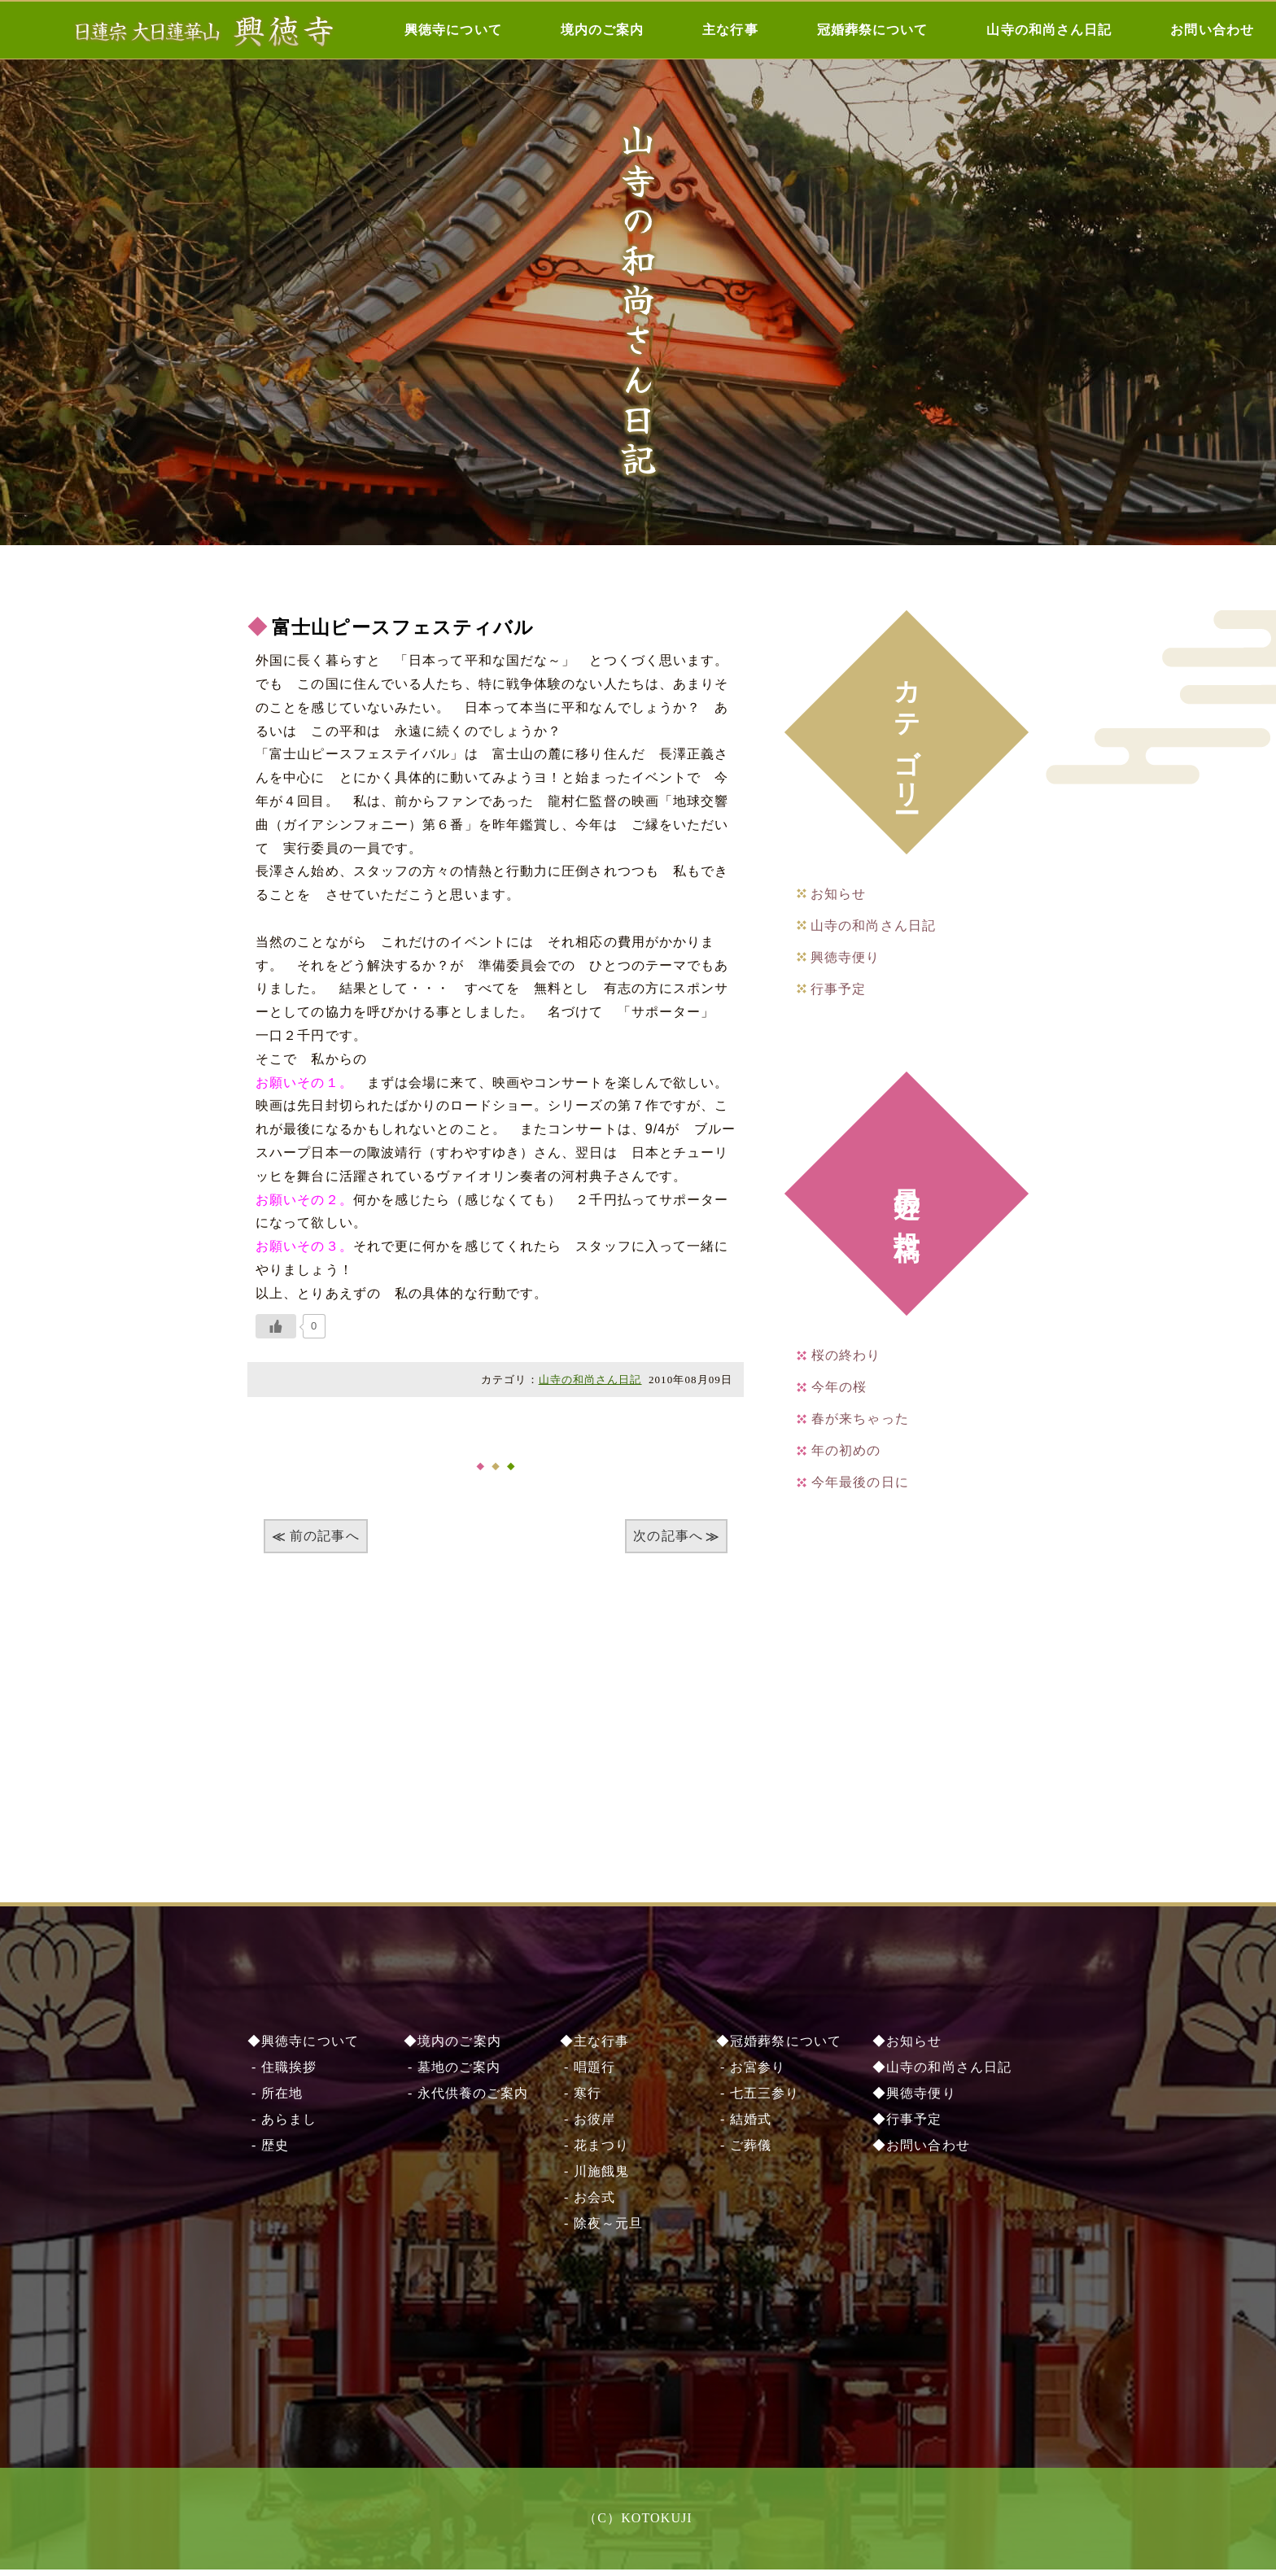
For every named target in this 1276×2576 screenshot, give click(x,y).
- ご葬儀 (743, 2152)
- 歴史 (268, 2152)
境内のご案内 (603, 30)
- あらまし (282, 2126)
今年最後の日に (860, 1482)
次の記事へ (668, 1536)
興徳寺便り (846, 957)
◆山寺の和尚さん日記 (942, 2073)
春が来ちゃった (860, 1419)
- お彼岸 (587, 2126)
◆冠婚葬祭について (778, 2047)
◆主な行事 (595, 2047)
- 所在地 (275, 2100)
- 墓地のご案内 (452, 2073)
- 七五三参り (757, 2100)
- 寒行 (580, 2100)
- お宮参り (750, 2073)
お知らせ (838, 894)
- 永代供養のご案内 (466, 2100)
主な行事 (730, 30)
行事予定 (838, 989)
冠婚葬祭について (873, 30)
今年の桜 (839, 1387)
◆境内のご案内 (452, 2047)
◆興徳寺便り (914, 2100)
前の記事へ (325, 1536)
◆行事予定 (907, 2126)
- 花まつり (594, 2152)
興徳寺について (453, 30)
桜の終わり (846, 1355)
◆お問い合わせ (921, 2152)
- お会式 (587, 2204)
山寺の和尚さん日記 (1049, 30)
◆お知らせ (907, 2047)
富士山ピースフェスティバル (408, 627)
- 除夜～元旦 (601, 2230)
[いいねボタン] (276, 1326)
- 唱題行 (587, 2073)
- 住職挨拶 (282, 2073)
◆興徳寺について (303, 2047)
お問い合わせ (1212, 30)
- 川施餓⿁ (594, 2178)
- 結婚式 (743, 2126)
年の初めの (846, 1450)
